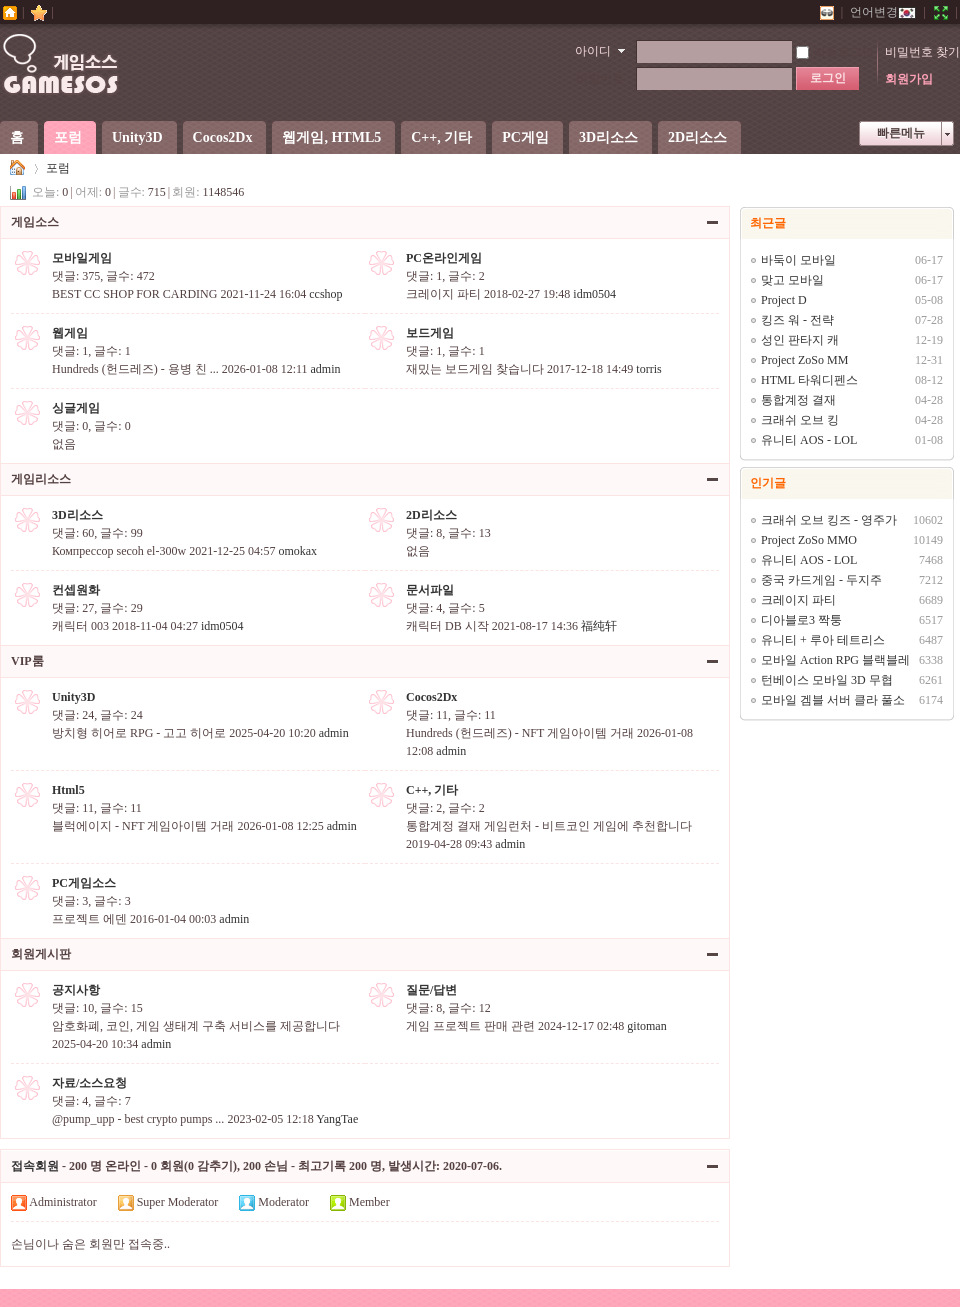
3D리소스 (608, 137)
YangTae (337, 1119)
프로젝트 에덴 (89, 919)
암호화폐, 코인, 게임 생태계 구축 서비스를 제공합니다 (196, 1026)
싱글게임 (76, 408)
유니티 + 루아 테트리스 (823, 640)
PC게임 (525, 137)
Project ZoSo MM (804, 360)
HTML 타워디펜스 (809, 380)
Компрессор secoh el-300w (119, 551)
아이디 (593, 51)
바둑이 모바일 (798, 260)
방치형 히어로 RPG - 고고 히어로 (139, 733)
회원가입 (909, 79)
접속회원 (35, 1166)
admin (326, 369)
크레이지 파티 (443, 294)
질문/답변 (431, 990)
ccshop (325, 294)
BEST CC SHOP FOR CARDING (134, 294)
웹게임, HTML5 (331, 137)
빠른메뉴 (901, 133)
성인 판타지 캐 (800, 340)
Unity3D (137, 137)
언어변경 (883, 12)
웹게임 (70, 333)
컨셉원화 (76, 590)
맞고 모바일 (792, 280)
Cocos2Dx (223, 137)
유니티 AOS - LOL (809, 440)
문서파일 (430, 590)
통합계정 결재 (798, 400)
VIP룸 (27, 661)
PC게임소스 (84, 883)
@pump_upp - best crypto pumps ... (138, 1119)
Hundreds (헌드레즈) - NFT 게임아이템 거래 (520, 733)
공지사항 (76, 990)
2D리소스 (697, 137)
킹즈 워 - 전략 (797, 320)
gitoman (646, 1026)
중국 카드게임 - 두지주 (821, 580)
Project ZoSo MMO (809, 540)
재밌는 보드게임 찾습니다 (475, 369)
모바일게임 (82, 258)
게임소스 (18, 168)
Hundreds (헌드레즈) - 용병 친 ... (135, 369)
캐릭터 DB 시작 (447, 626)
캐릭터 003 (80, 626)
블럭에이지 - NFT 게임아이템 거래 (143, 826)
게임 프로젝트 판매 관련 (470, 1026)
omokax (297, 551)
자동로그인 (835, 52)
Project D (784, 300)
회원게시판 (41, 954)
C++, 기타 (441, 137)
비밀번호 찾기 (922, 52)
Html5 (68, 790)
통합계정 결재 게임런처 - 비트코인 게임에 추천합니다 (549, 826)
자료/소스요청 (89, 1083)
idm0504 (594, 294)
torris (648, 369)
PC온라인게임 (444, 258)
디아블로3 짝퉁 (801, 620)
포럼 (68, 137)
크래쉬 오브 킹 (800, 420)
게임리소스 (41, 479)
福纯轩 (599, 626)
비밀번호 (600, 79)
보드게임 (430, 333)
